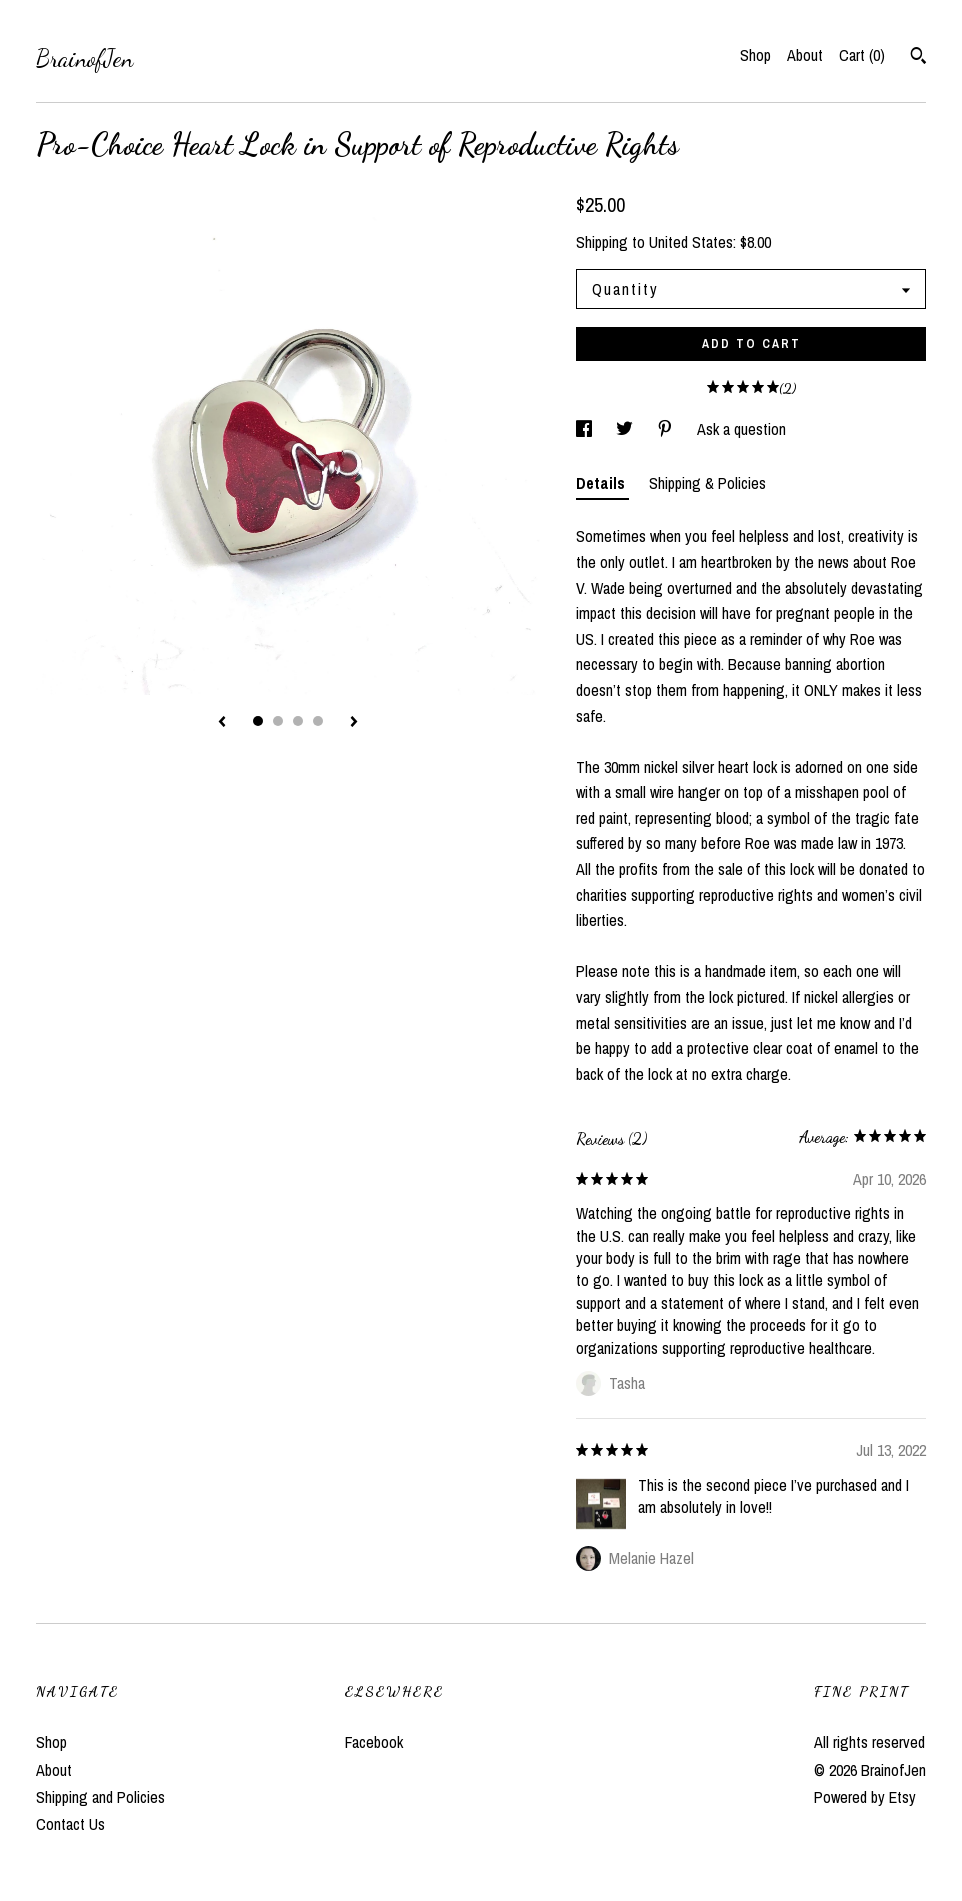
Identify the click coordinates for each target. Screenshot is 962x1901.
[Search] (918, 58)
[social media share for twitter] (626, 429)
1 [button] (258, 721)
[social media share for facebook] (586, 429)
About (805, 55)
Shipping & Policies (707, 483)
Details (602, 483)
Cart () (862, 55)
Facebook (374, 1742)
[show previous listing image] (222, 723)
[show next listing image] (354, 723)
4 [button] (318, 721)
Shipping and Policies (100, 1797)
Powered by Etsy (865, 1797)
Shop (755, 55)
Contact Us (70, 1824)
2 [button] (278, 721)
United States (691, 242)
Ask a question (741, 429)
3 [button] (298, 721)
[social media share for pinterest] (667, 429)
